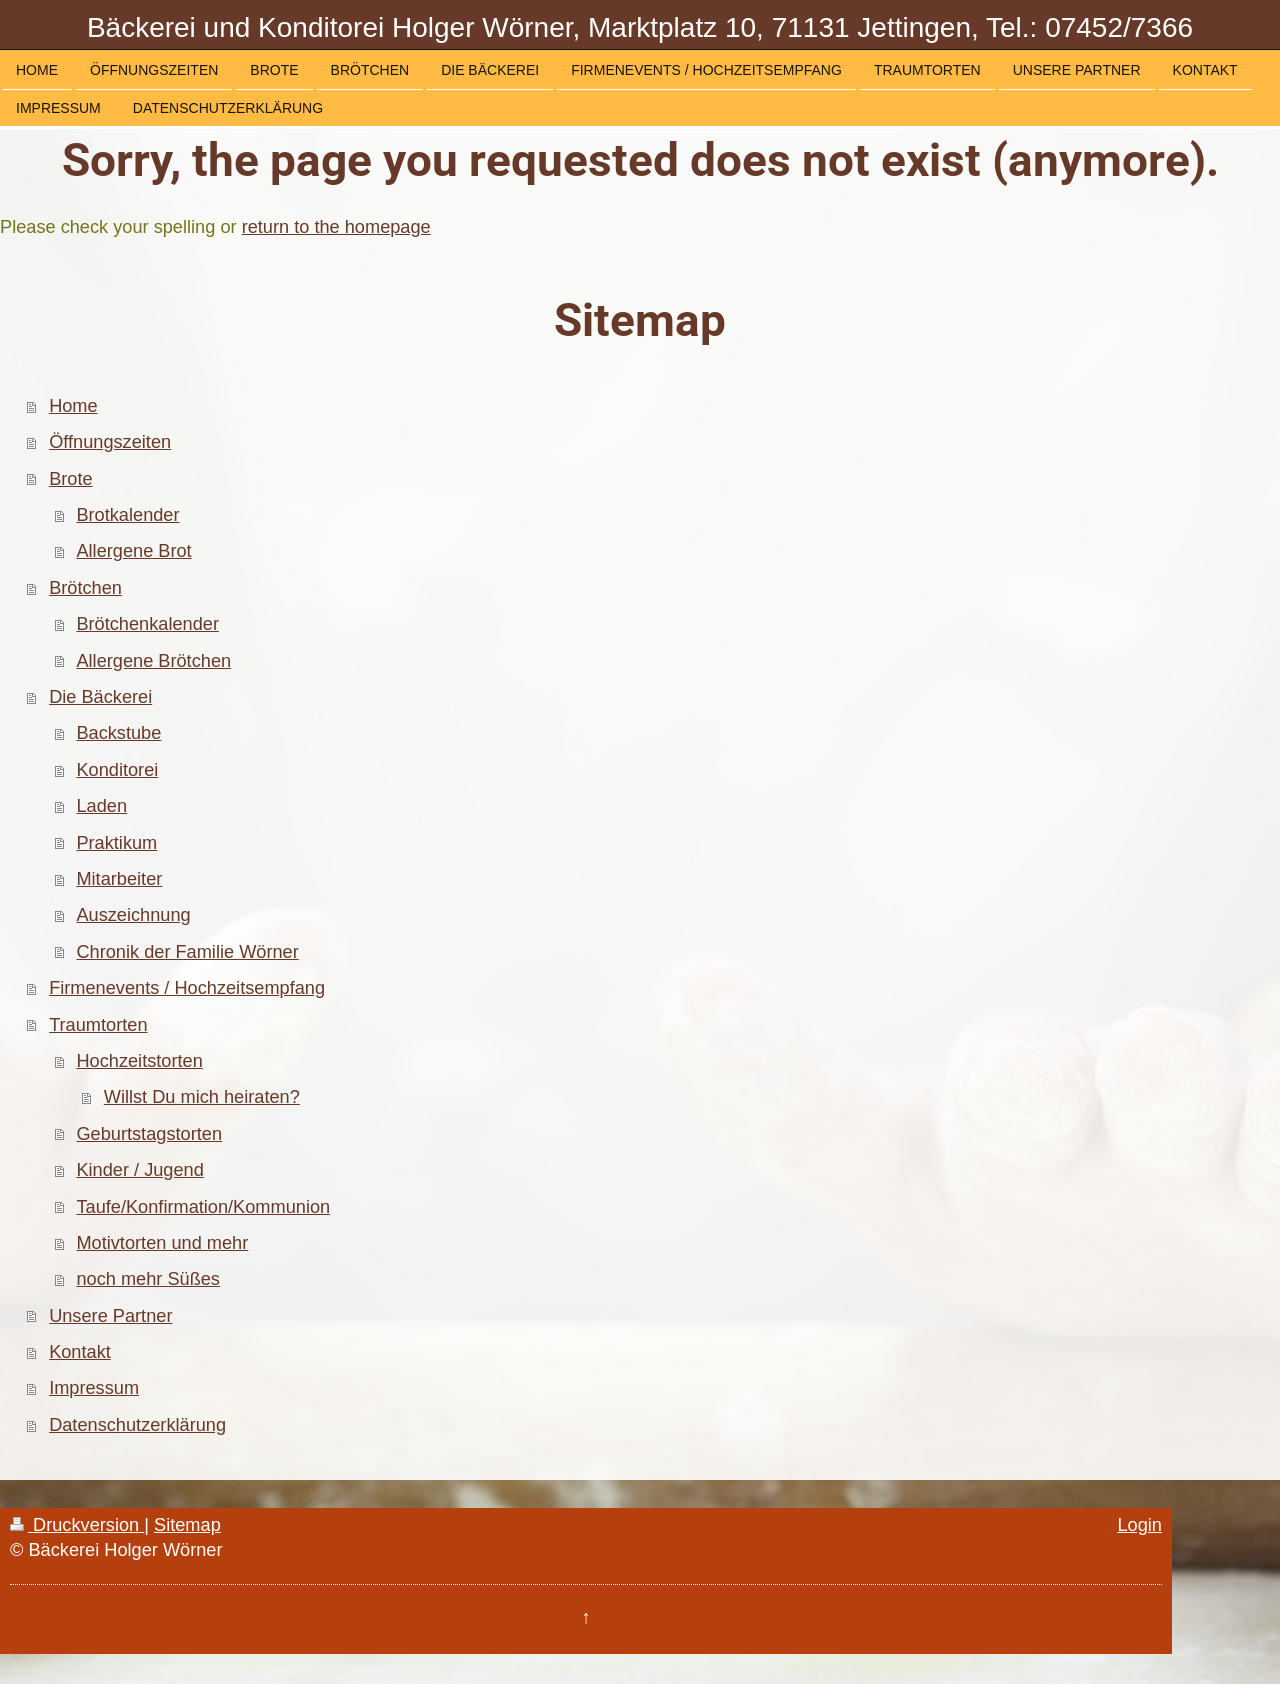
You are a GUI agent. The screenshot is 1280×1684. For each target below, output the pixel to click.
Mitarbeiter (119, 879)
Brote (70, 479)
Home (73, 406)
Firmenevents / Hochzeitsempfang (187, 988)
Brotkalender (127, 515)
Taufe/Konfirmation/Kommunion (203, 1207)
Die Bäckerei (100, 697)
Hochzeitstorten (139, 1061)
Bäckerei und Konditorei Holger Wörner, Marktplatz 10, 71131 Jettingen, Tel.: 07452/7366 (640, 27)
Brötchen (85, 588)
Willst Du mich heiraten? (202, 1097)
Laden (101, 806)
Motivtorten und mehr (162, 1243)
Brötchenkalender (147, 624)
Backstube (118, 733)
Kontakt (80, 1352)
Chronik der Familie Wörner (187, 952)
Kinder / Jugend (139, 1170)
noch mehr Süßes (148, 1279)
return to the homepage (336, 227)
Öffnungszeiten (110, 442)
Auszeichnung (133, 915)
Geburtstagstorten (149, 1134)
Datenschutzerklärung (137, 1425)
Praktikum (116, 843)
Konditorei (117, 770)
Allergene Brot (133, 551)
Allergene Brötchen (153, 661)
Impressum (94, 1388)
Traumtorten (98, 1025)
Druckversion (77, 1525)
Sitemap (187, 1525)
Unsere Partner (110, 1316)
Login (1139, 1525)
